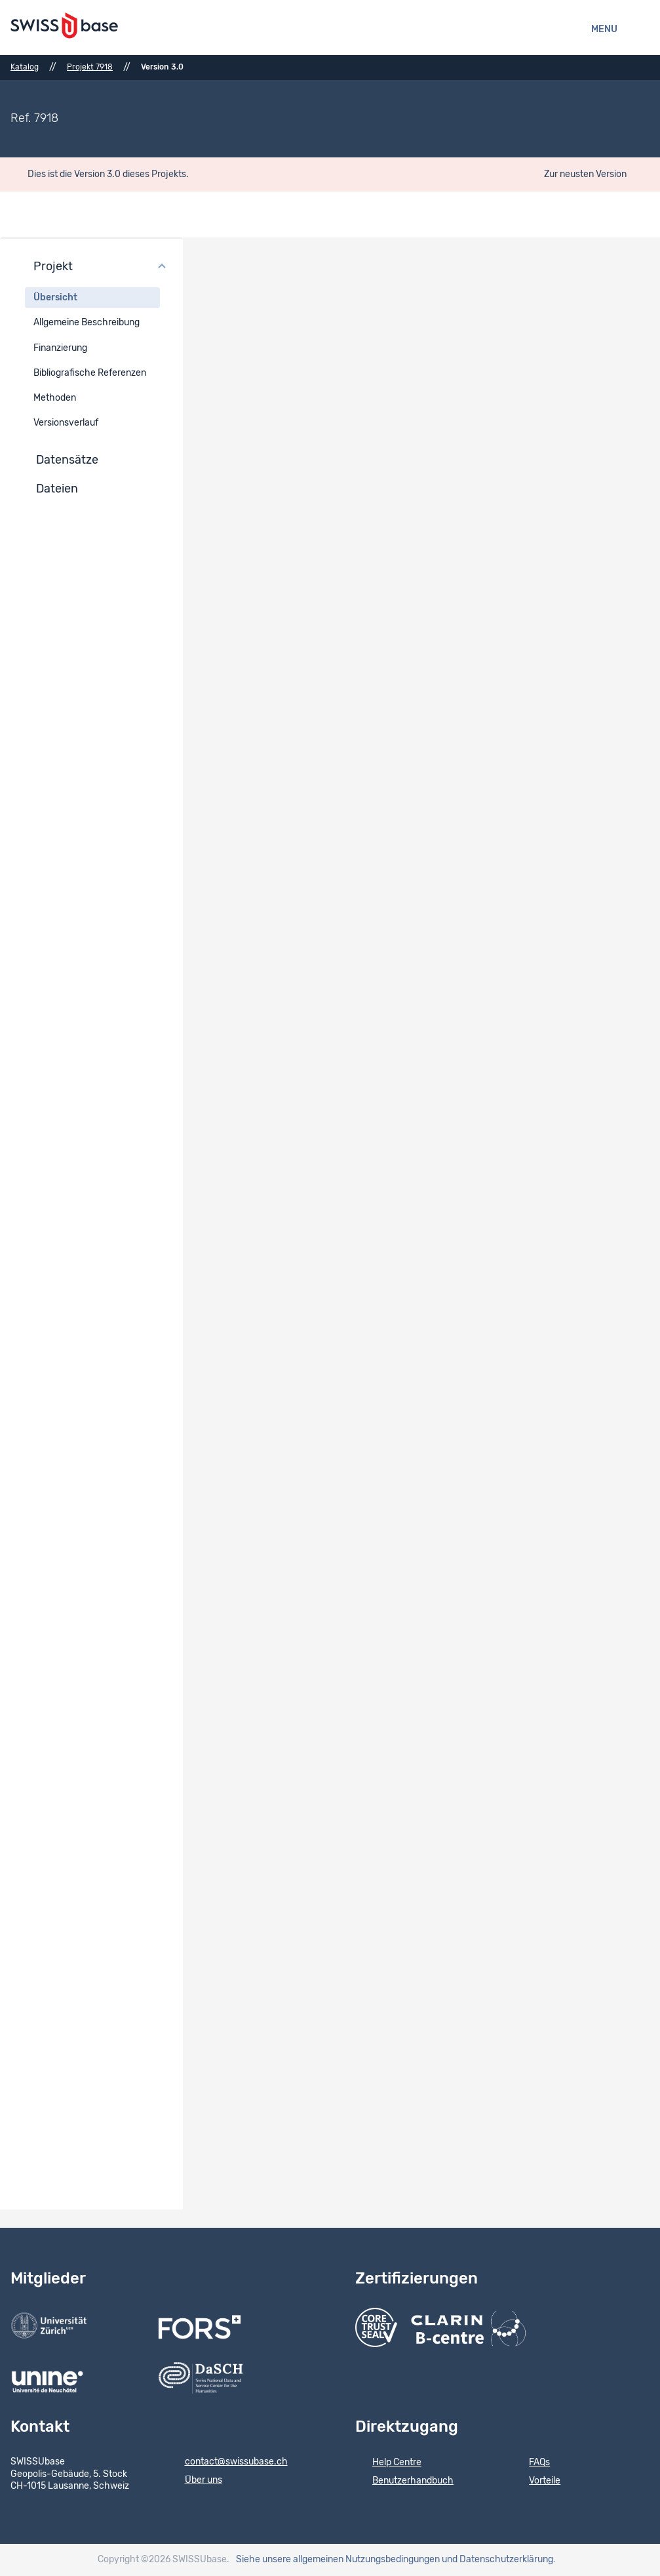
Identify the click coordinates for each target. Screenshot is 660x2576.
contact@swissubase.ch (228, 2462)
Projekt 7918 (90, 67)
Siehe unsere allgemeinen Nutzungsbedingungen (338, 2559)
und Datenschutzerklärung (497, 2559)
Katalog (24, 67)
